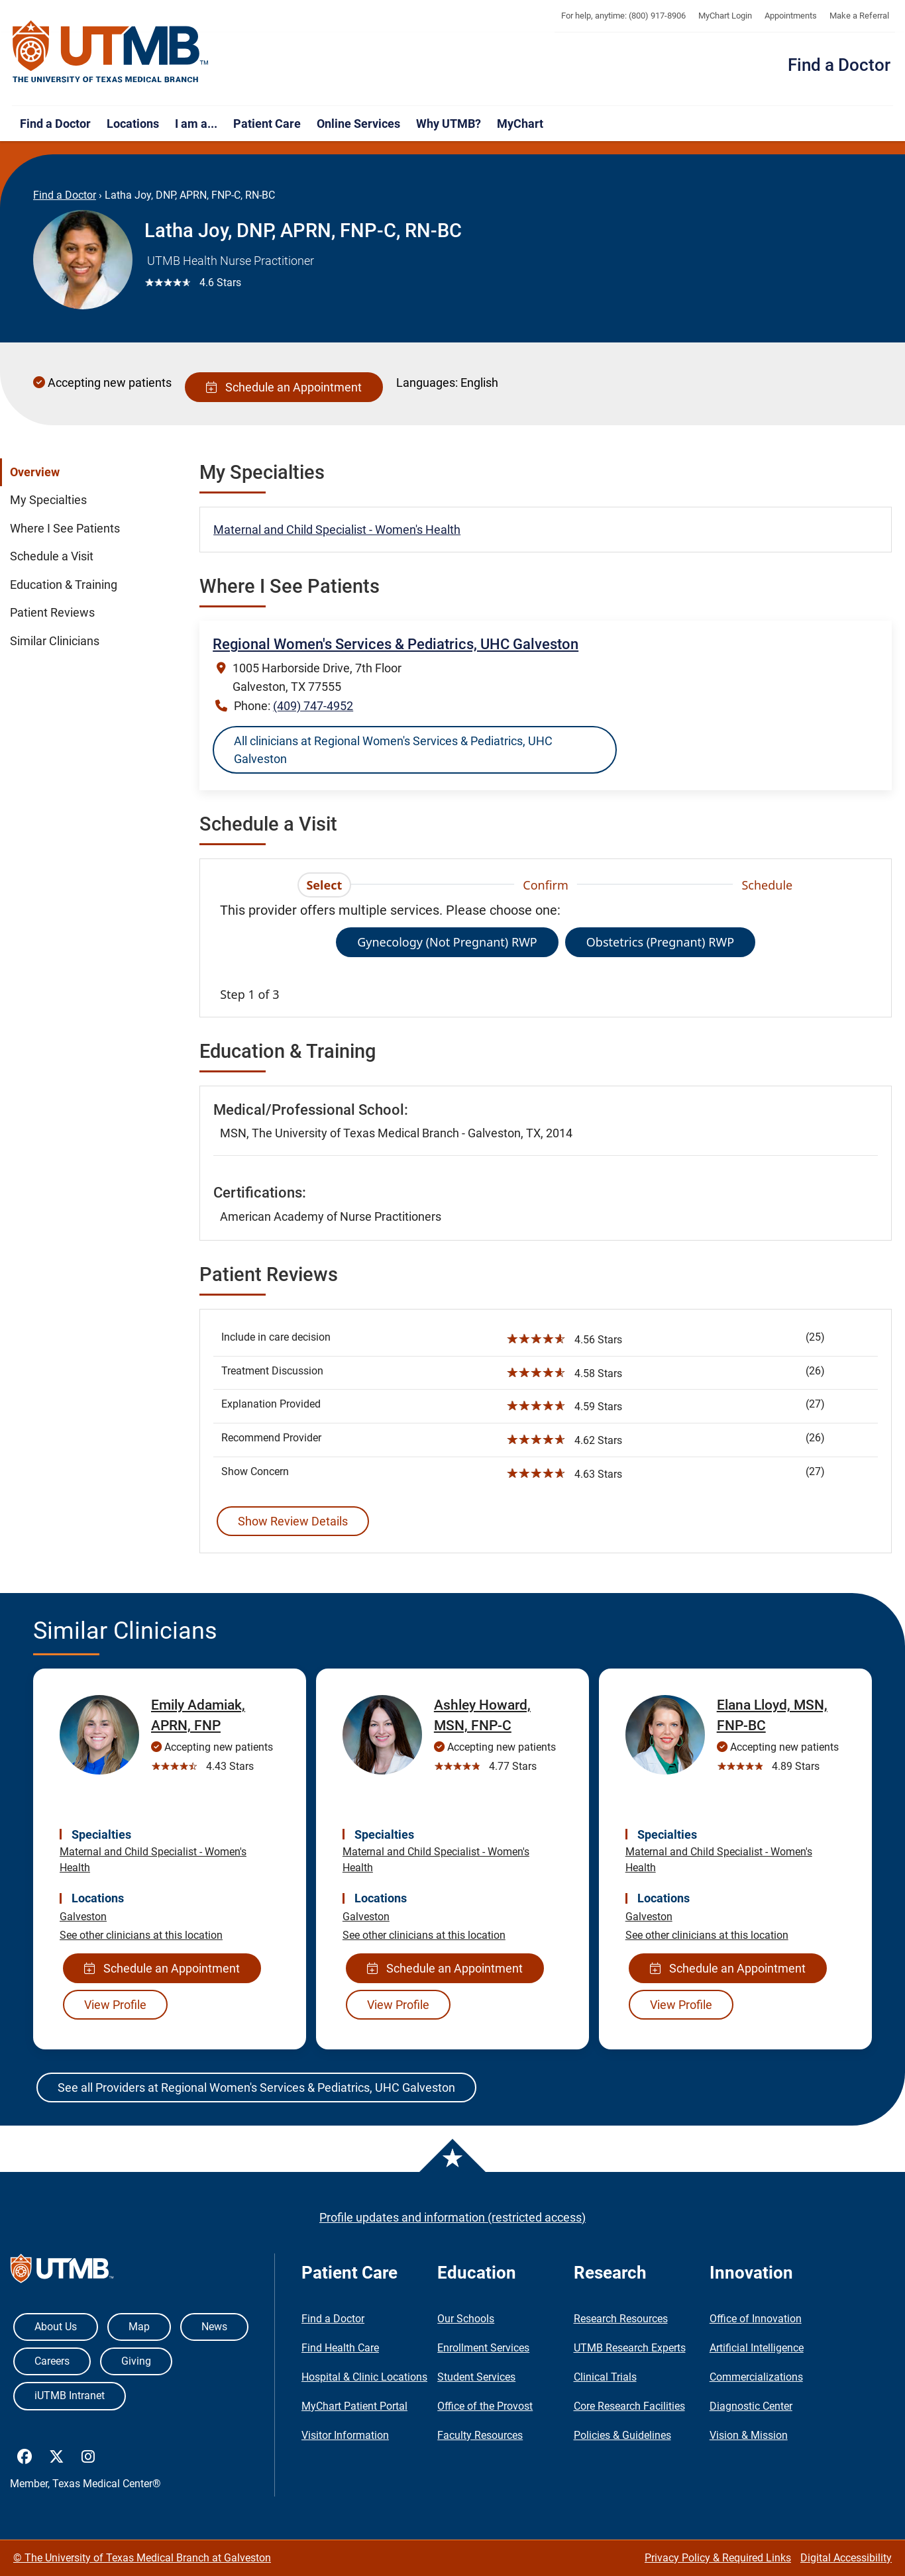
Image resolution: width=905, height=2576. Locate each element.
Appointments (791, 16)
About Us (55, 2326)
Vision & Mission (749, 2435)
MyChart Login (725, 16)
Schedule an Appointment (284, 387)
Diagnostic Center (751, 2406)
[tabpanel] (545, 952)
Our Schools (465, 2318)
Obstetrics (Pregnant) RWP (660, 942)
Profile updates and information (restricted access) (452, 2217)
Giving (136, 2361)
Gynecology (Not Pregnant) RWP (447, 942)
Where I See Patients (65, 528)
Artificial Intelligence (757, 2348)
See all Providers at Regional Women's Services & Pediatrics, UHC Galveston (256, 2087)
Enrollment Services (483, 2348)
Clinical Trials (605, 2377)
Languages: (427, 382)
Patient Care (267, 123)
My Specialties (48, 500)
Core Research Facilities (629, 2406)
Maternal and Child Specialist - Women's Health (336, 530)
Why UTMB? (448, 123)
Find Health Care (340, 2348)
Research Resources (621, 2318)
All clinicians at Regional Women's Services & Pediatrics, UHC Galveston (393, 750)
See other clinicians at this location (141, 1935)
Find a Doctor (839, 65)
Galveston (83, 1916)
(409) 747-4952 (313, 706)
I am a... (196, 123)
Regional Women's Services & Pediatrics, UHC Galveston (395, 644)
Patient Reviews (52, 612)
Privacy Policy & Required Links (718, 2557)
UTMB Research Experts (630, 2348)
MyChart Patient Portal (354, 2406)
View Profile (115, 2005)
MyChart (520, 123)
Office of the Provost (485, 2406)
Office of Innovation (756, 2318)
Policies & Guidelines (622, 2435)
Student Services (476, 2377)
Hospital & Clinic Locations (364, 2377)
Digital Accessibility (846, 2557)
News (214, 2326)
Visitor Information (345, 2435)
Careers (52, 2361)
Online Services (358, 123)
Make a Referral (859, 16)
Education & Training (63, 585)
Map (139, 2326)
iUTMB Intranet (69, 2395)
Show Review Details (293, 1521)
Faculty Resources (480, 2435)
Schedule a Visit (51, 556)
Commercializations (756, 2377)
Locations (133, 123)
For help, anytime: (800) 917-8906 (623, 16)
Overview (35, 472)
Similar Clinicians (54, 641)
